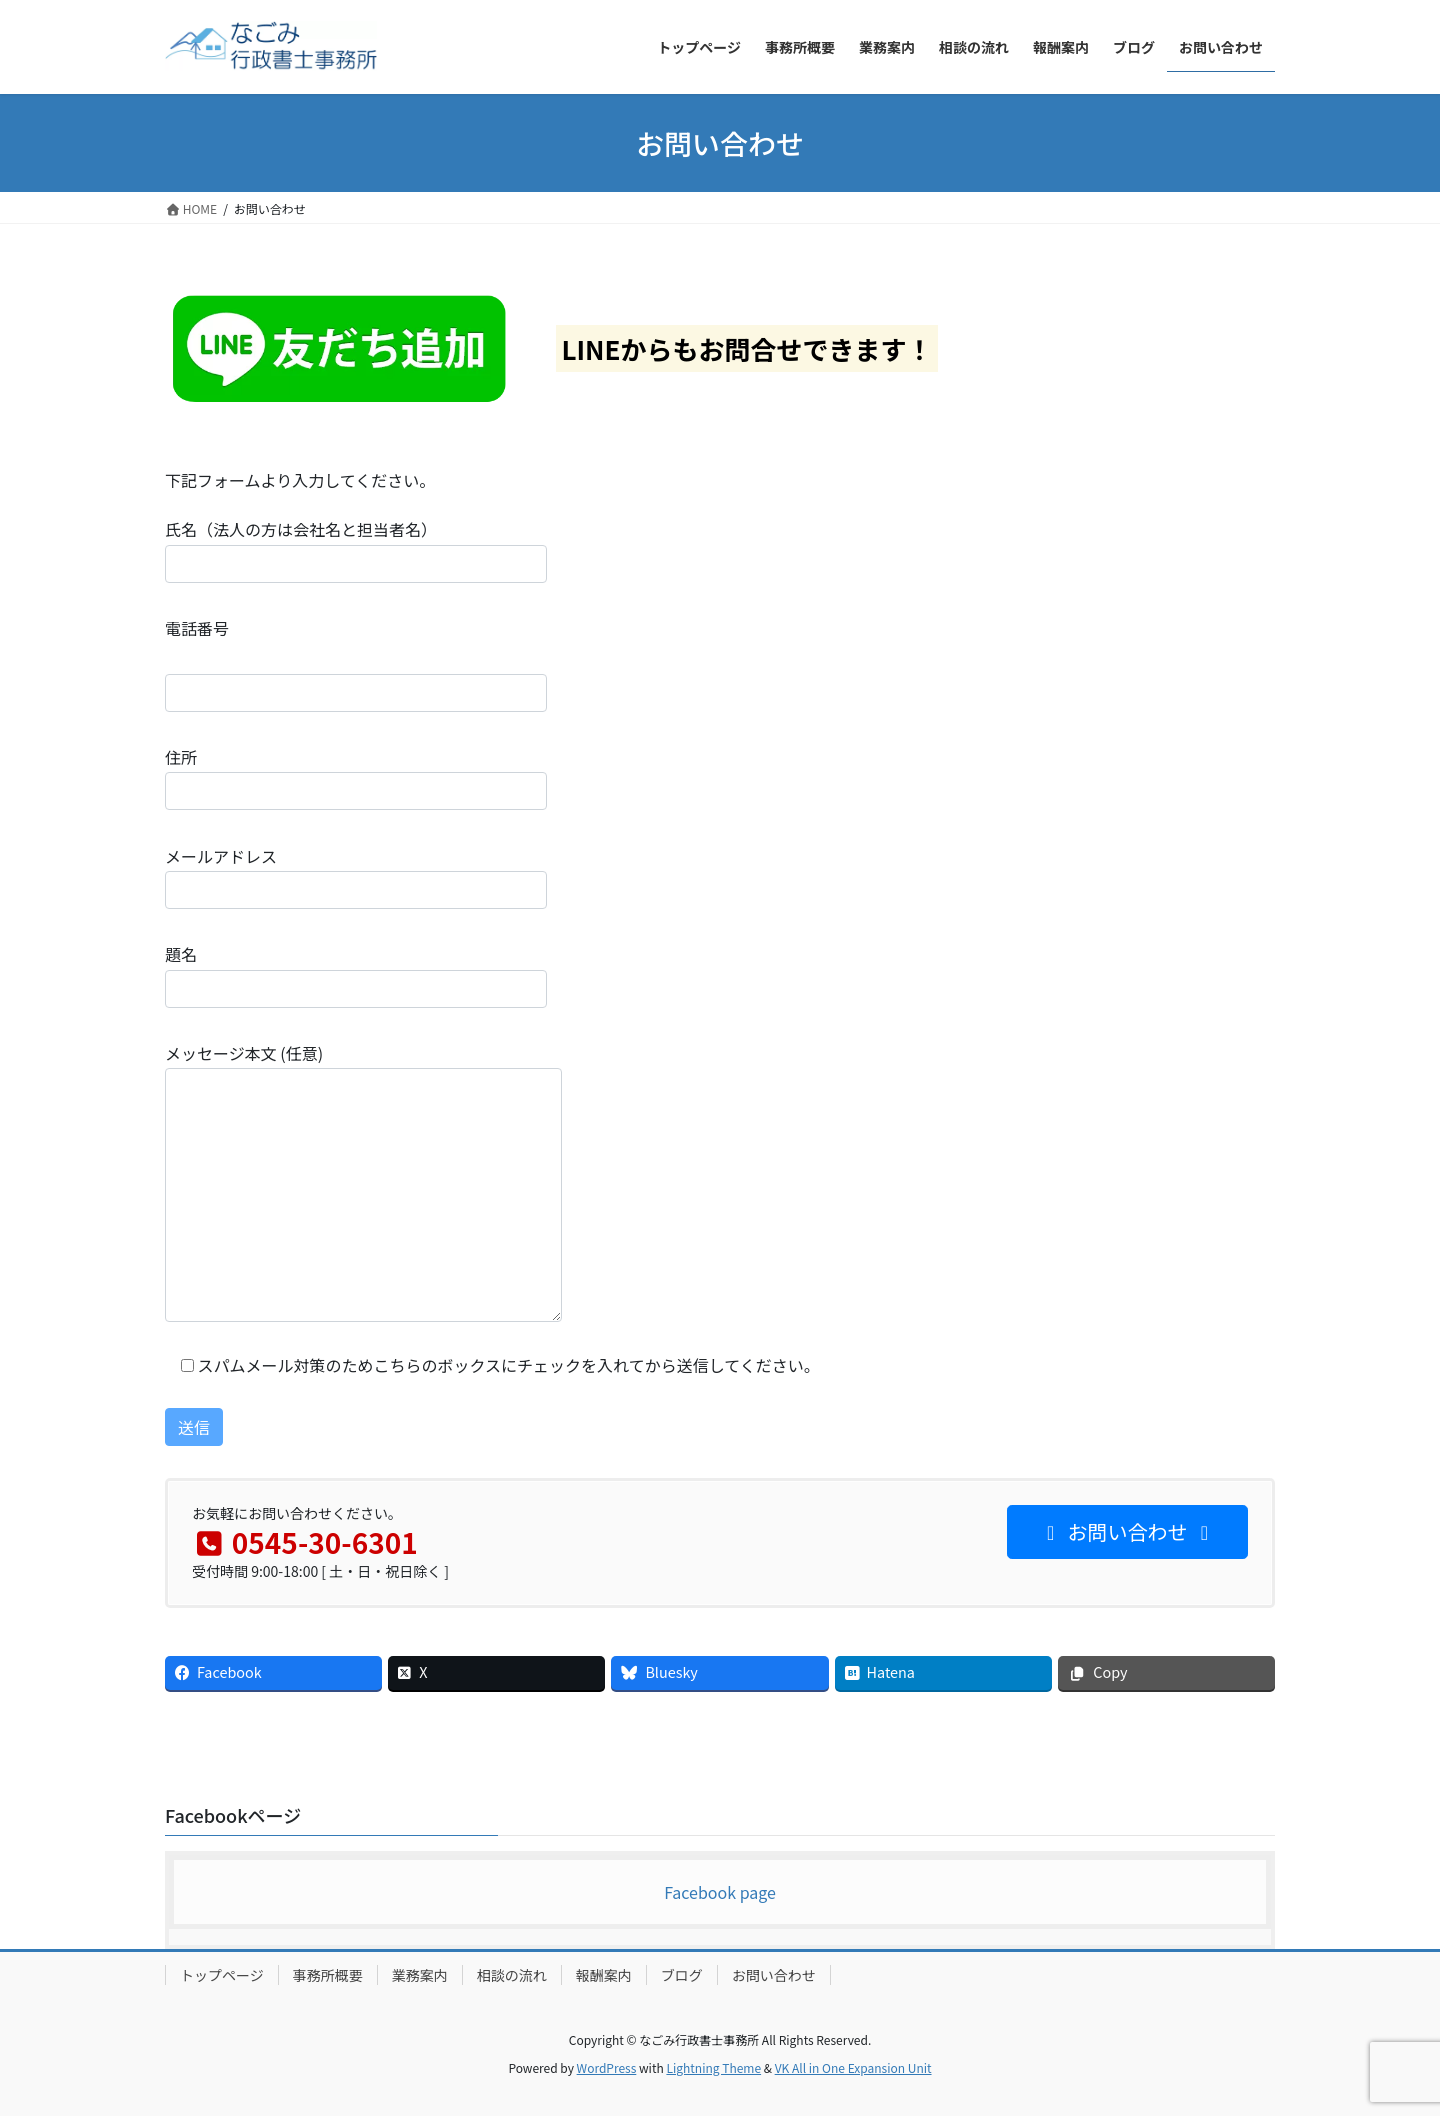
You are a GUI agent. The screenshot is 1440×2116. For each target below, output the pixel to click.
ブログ (682, 1975)
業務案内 (420, 1975)
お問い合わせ (774, 1975)
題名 (356, 974)
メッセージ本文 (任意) (363, 1181)
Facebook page (720, 1892)
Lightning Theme (713, 2067)
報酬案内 (604, 1975)
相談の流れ (512, 1975)
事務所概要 (328, 1975)
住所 (356, 777)
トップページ (222, 1975)
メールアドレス (356, 876)
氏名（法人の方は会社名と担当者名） (356, 549)
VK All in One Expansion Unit (853, 2067)
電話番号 (356, 664)
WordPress (607, 2067)
